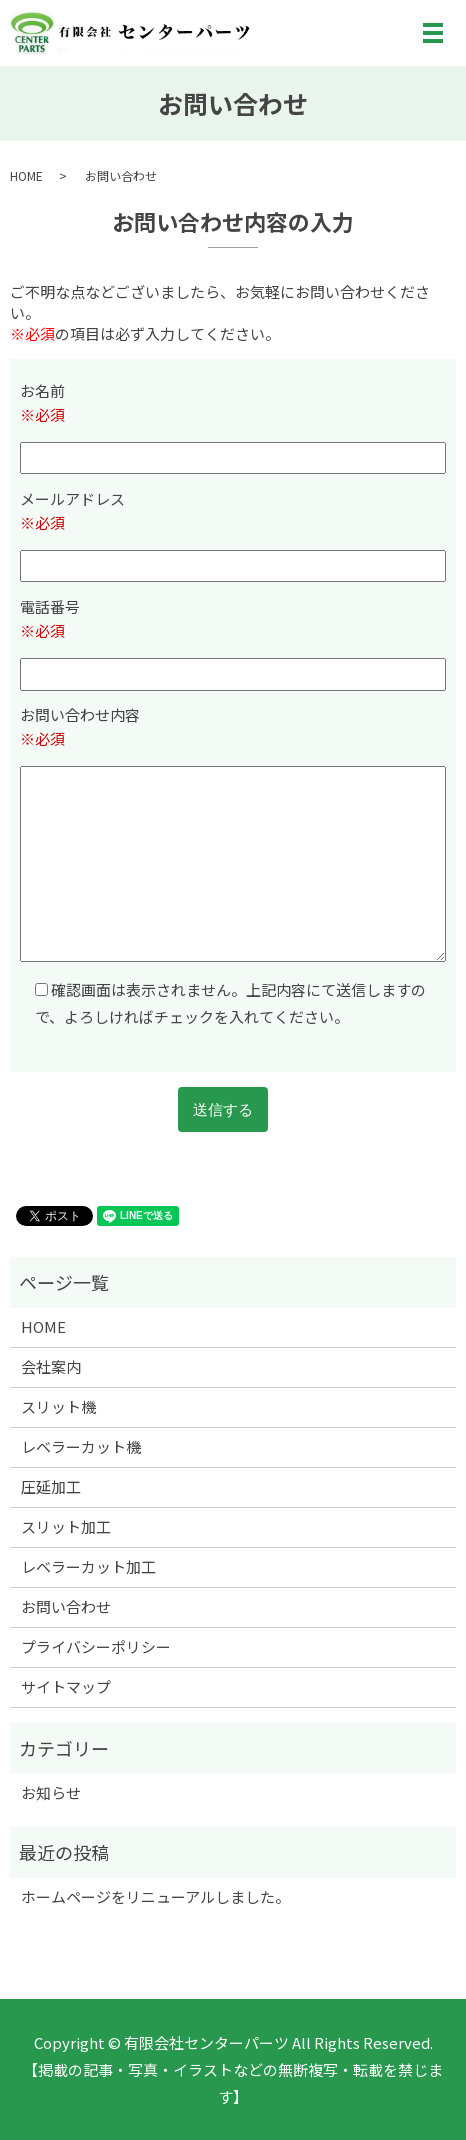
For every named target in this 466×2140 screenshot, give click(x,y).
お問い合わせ (66, 1606)
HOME (26, 175)
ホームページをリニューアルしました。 (155, 1896)
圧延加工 (51, 1486)
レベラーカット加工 (88, 1566)
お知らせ (51, 1792)
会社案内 (51, 1366)
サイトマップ (66, 1686)
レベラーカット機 (81, 1446)
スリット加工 (66, 1526)
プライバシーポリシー (96, 1646)
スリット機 (58, 1406)
